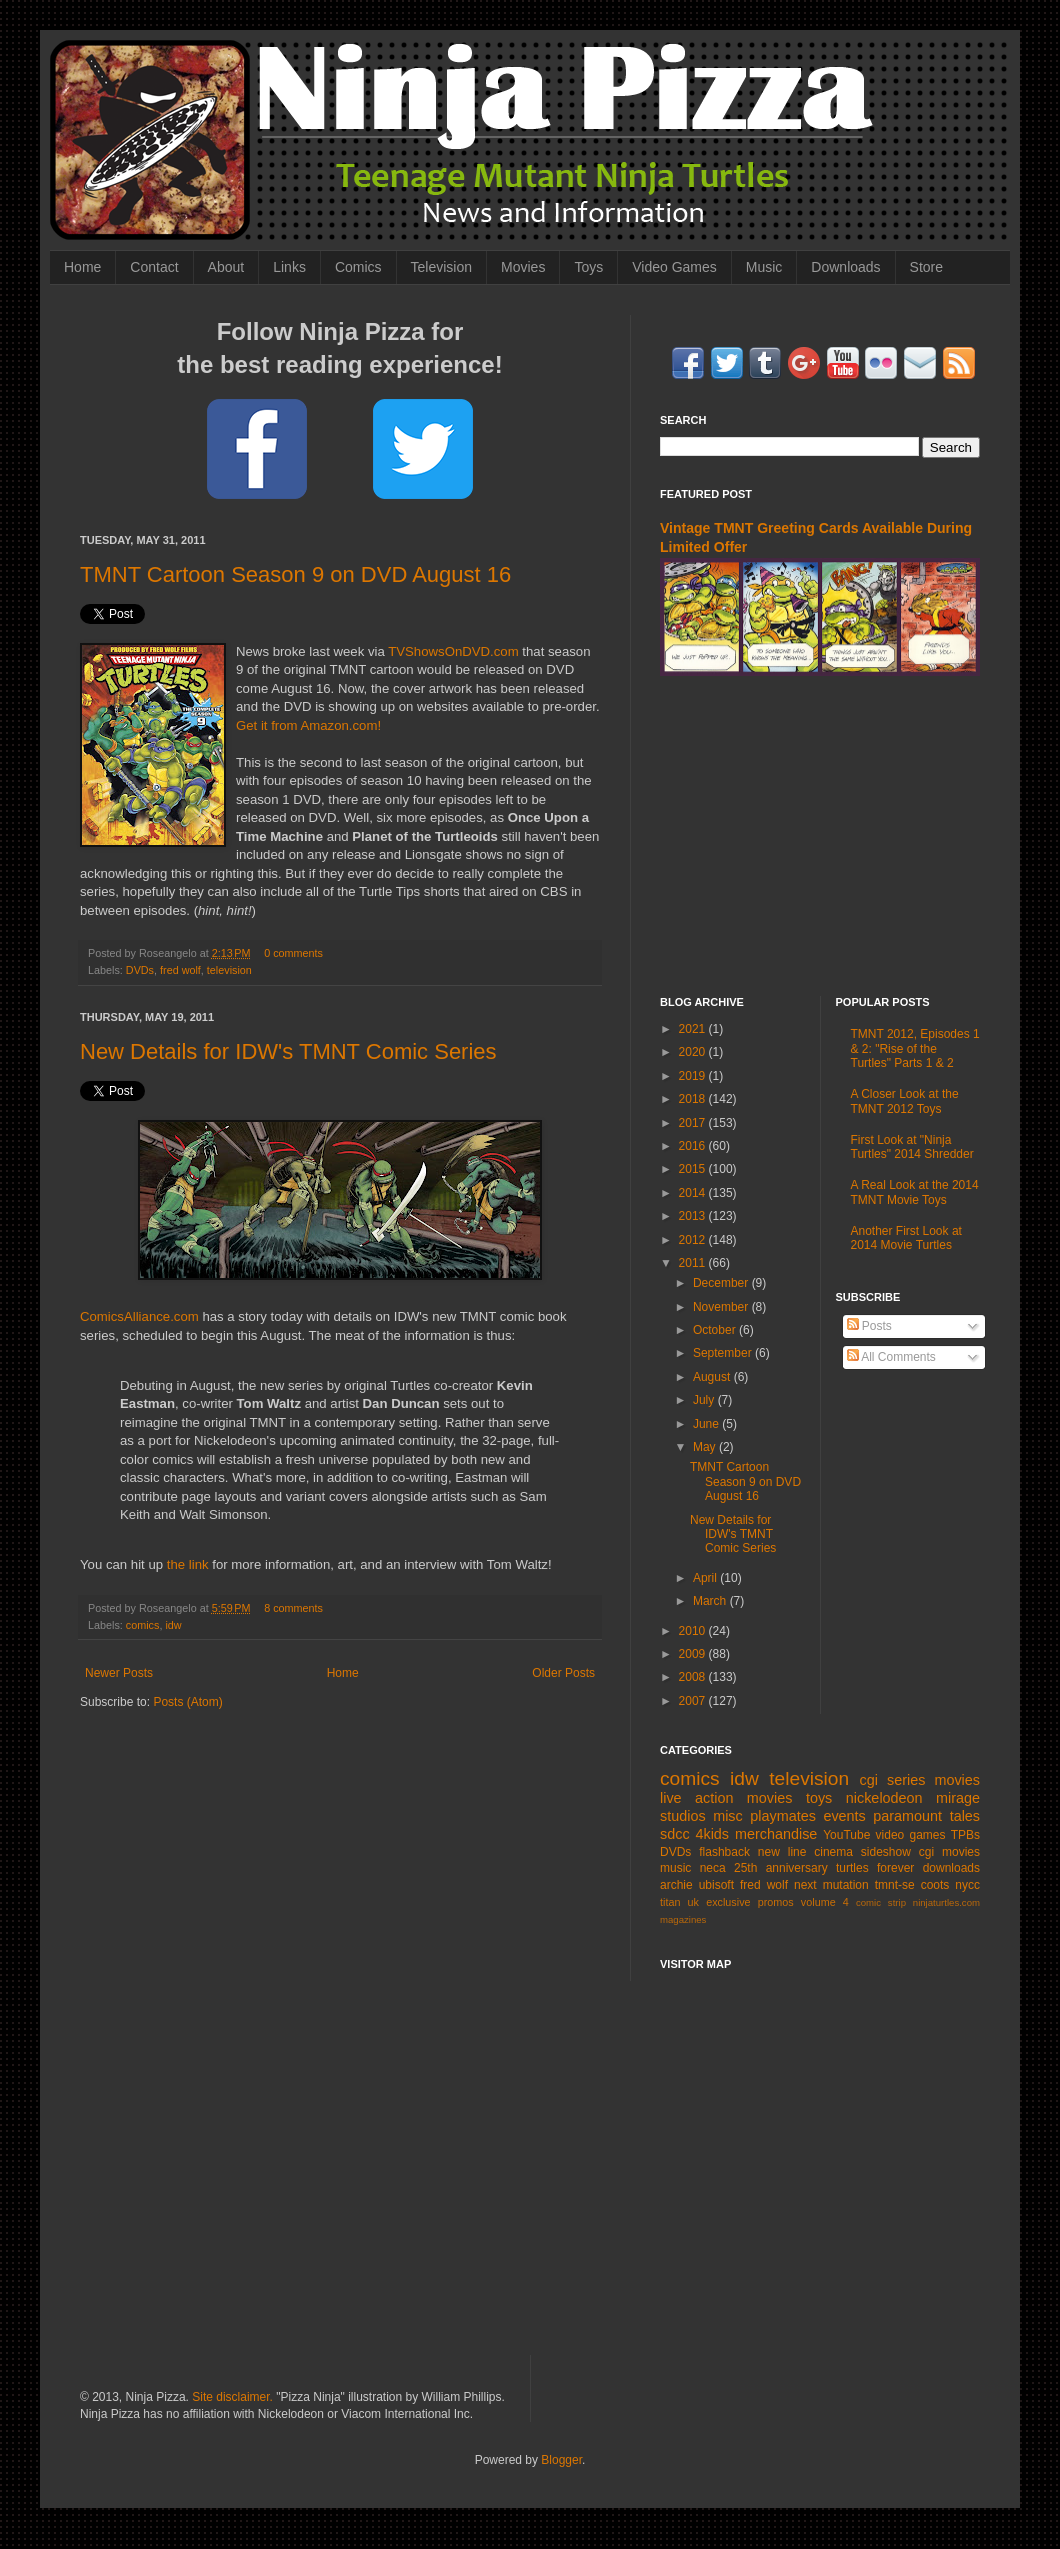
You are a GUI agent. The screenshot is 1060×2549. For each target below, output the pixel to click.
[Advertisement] (530, 2181)
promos (776, 1902)
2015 (694, 1169)
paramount (907, 1816)
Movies (523, 267)
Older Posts (563, 1673)
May (706, 1447)
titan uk (679, 1902)
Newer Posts (119, 1673)
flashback (724, 1852)
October (716, 1330)
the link (188, 1564)
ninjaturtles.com (946, 1902)
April (706, 1578)
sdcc (675, 1834)
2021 (694, 1029)
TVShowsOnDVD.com (453, 651)
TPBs (965, 1835)
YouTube (846, 1835)
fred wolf (180, 970)
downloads (951, 1868)
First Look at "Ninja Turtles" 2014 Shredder (912, 1147)
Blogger (561, 2460)
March (711, 1601)
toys (819, 1798)
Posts (869, 1326)
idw (173, 1625)
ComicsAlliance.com (139, 1316)
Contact (154, 267)
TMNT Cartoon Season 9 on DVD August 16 (295, 574)
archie (676, 1885)
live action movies (726, 1798)
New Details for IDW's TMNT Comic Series (288, 1051)
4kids (712, 1834)
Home (82, 267)
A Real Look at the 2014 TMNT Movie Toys (915, 1192)
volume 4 (825, 1902)
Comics (358, 267)
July (705, 1400)
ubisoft (716, 1885)
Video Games (674, 267)
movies (957, 1780)
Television (441, 267)
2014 (694, 1193)
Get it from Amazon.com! (308, 725)
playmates (783, 1816)
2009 (694, 1654)
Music (764, 267)
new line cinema (805, 1852)
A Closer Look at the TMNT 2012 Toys (905, 1101)
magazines (683, 1919)
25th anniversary (781, 1868)
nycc (967, 1885)
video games (911, 1835)
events (844, 1816)
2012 (694, 1240)
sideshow (886, 1852)
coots (935, 1885)
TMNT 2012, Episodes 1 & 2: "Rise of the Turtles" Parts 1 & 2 (915, 1048)
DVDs (140, 970)
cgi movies (949, 1852)
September (724, 1353)
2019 (694, 1076)
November (722, 1307)
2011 (694, 1263)
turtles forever (875, 1868)
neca (713, 1868)
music (675, 1868)
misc (728, 1816)
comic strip (881, 1902)
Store (926, 267)
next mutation (831, 1885)
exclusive (728, 1902)
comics (143, 1625)
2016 (694, 1146)
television (229, 970)
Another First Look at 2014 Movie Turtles (906, 1238)
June (707, 1424)
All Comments (891, 1357)
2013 (694, 1216)
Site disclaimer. (232, 2397)
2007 (694, 1701)
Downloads (845, 267)
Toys (588, 267)
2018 (694, 1099)
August (713, 1377)
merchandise (776, 1834)
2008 (694, 1677)
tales (965, 1816)
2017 (694, 1123)
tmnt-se (895, 1885)
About (226, 267)
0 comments (293, 953)
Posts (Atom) (187, 1702)
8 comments (293, 1608)
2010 (694, 1631)
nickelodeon (884, 1798)
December (722, 1283)
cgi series (893, 1780)
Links (289, 267)
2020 (694, 1052)
